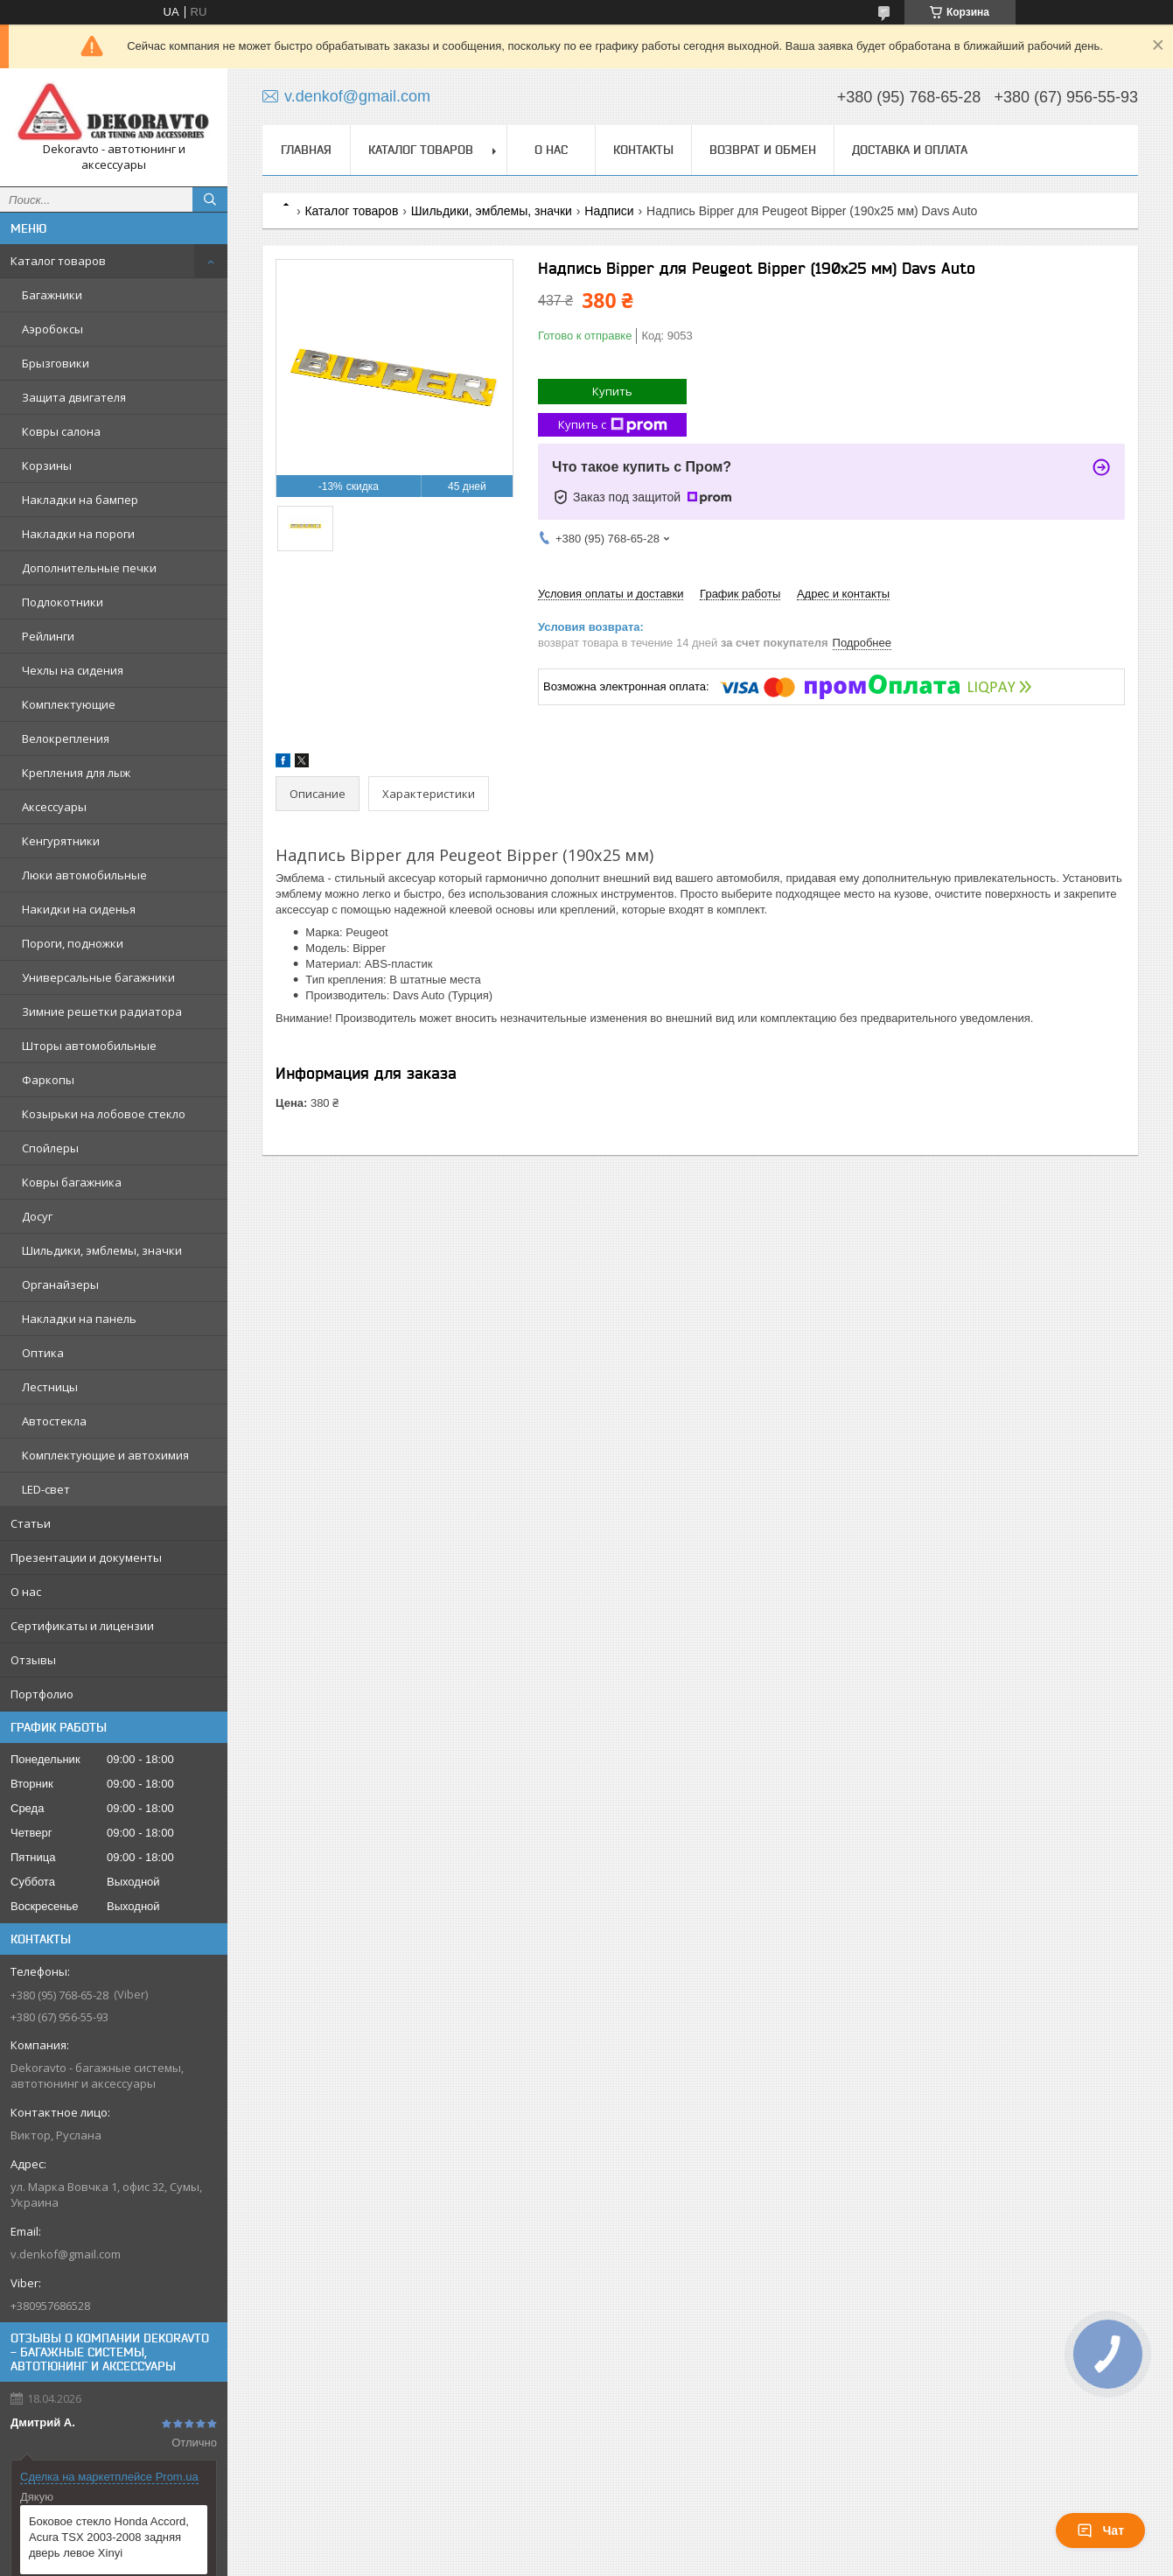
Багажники (52, 295)
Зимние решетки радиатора (102, 1011)
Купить (612, 391)
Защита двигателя (74, 397)
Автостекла (54, 1421)
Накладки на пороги (78, 534)
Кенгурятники (61, 841)
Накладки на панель (79, 1318)
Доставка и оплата (909, 150)
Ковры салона (61, 431)
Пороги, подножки (72, 943)
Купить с (612, 424)
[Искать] (209, 199)
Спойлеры (50, 1148)
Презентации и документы (86, 1557)
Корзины (47, 465)
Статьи (30, 1523)
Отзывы (33, 1660)
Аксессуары (54, 807)
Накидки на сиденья (79, 909)
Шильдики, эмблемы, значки (102, 1250)
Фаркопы (48, 1080)
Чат (1100, 2530)
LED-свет (46, 1489)
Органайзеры (60, 1284)
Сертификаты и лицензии (82, 1626)
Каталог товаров (58, 261)
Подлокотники (62, 602)
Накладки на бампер (80, 500)
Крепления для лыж (76, 772)
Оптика (43, 1353)
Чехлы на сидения (72, 670)
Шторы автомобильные (89, 1046)
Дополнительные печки (89, 568)
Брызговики (55, 363)
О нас (25, 1592)
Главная (306, 150)
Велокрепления (65, 738)
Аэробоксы (52, 329)
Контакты (643, 150)
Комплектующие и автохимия (105, 1455)
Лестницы (50, 1387)
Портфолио (41, 1694)
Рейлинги (48, 636)
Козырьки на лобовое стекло (103, 1114)
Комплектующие (68, 704)
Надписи (608, 211)
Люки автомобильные (84, 875)
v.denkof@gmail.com (65, 2254)
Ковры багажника (72, 1182)
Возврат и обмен (762, 150)
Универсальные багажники (98, 977)
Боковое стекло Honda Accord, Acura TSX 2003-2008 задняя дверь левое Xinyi (109, 2537)
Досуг (37, 1216)
